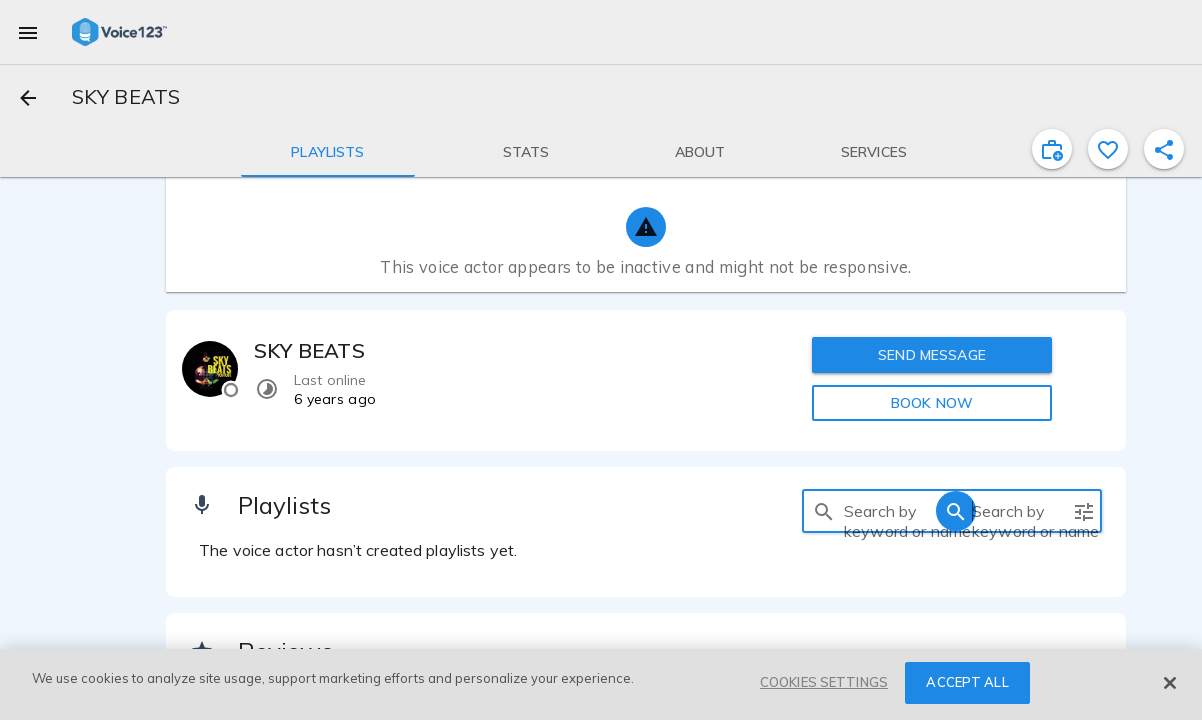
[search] (824, 511)
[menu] (28, 32)
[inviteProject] (1052, 149)
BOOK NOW (932, 403)
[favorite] (1108, 149)
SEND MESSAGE (932, 355)
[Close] (1170, 683)
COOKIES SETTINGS (824, 682)
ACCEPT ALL (967, 682)
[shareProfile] (1164, 149)
